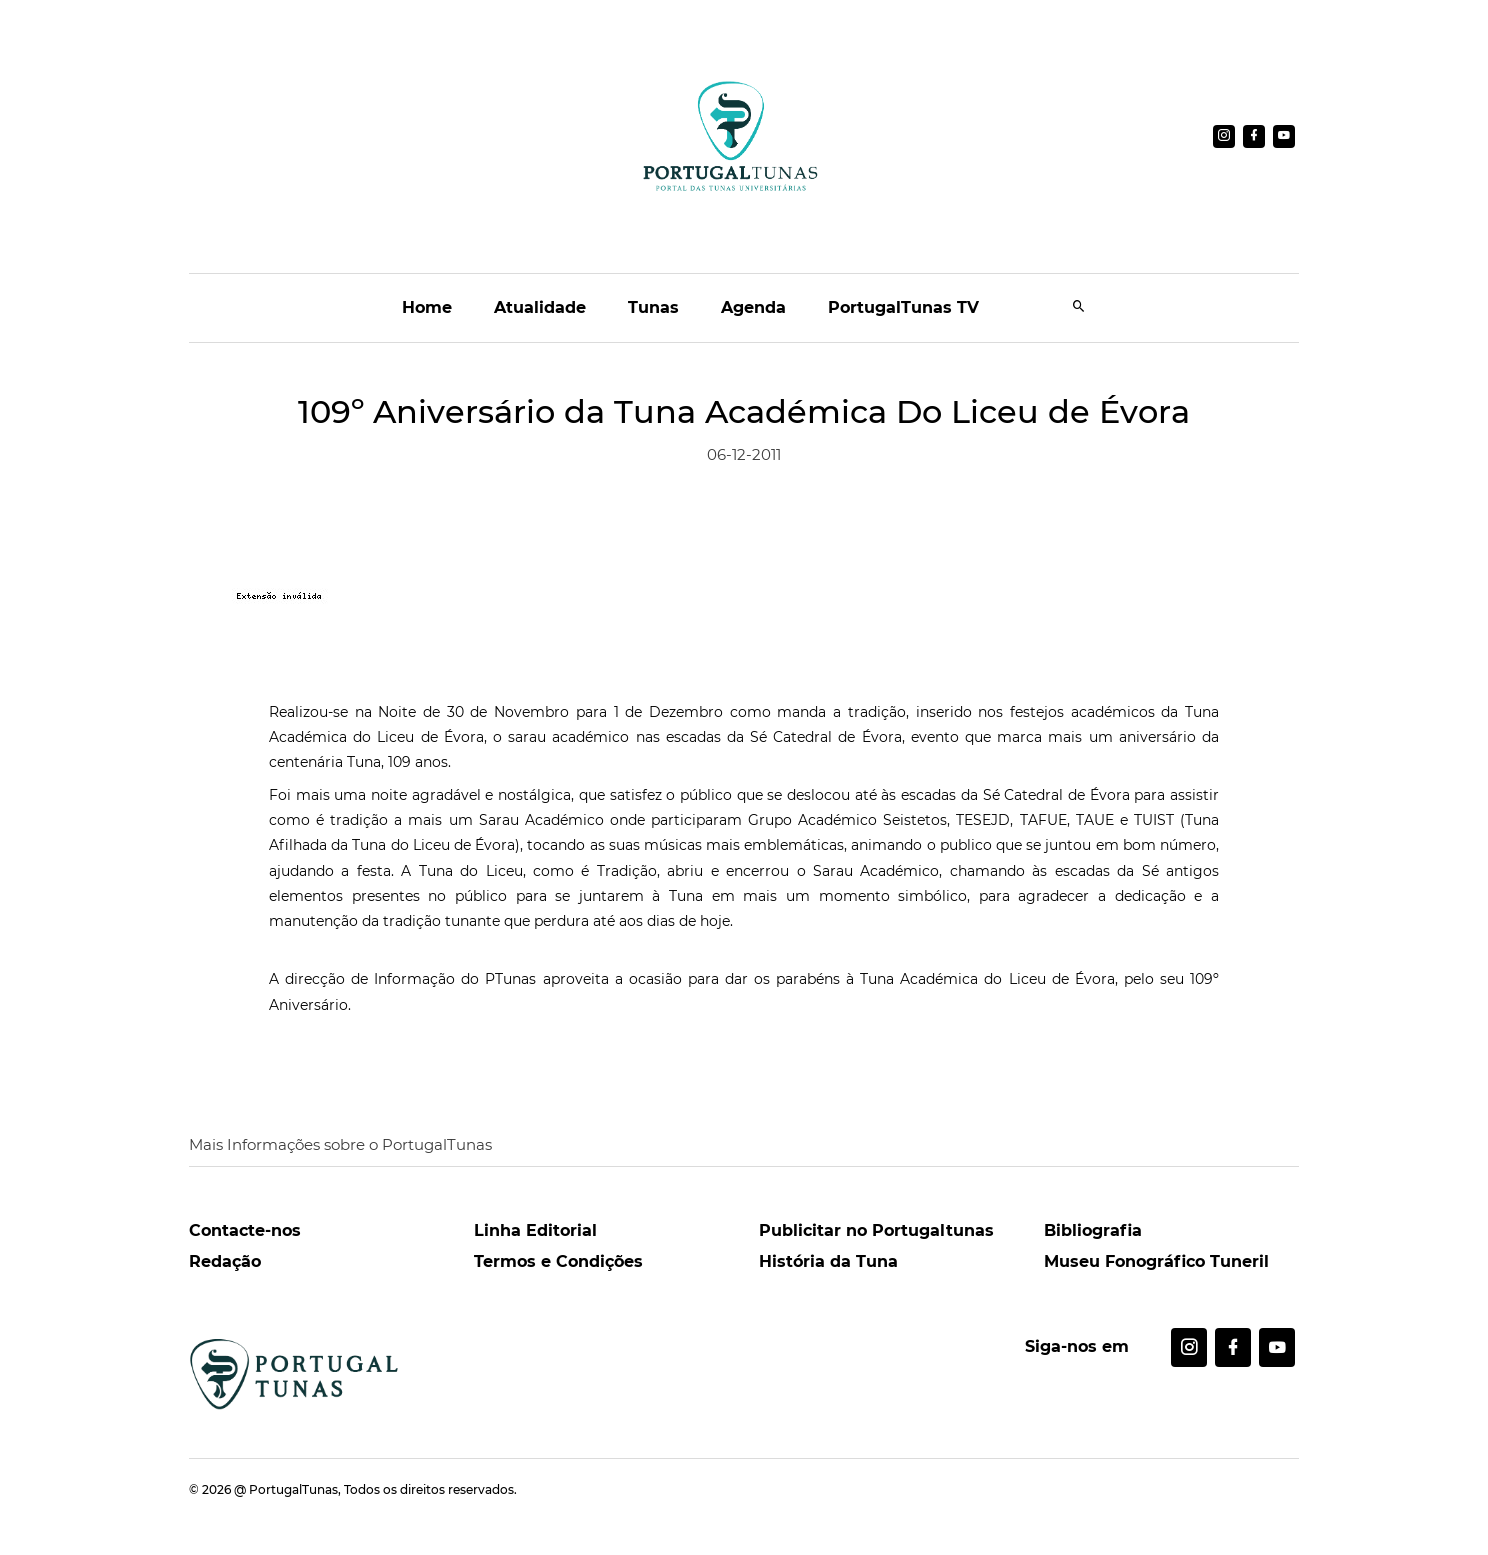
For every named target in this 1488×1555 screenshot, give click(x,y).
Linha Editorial (535, 1230)
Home (427, 307)
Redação (225, 1261)
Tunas (653, 307)
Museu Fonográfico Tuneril (1156, 1261)
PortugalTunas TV (903, 307)
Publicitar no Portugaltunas (876, 1230)
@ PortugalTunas (286, 1489)
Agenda (753, 307)
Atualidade (540, 307)
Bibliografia (1093, 1230)
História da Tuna (828, 1261)
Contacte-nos (245, 1230)
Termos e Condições (558, 1261)
